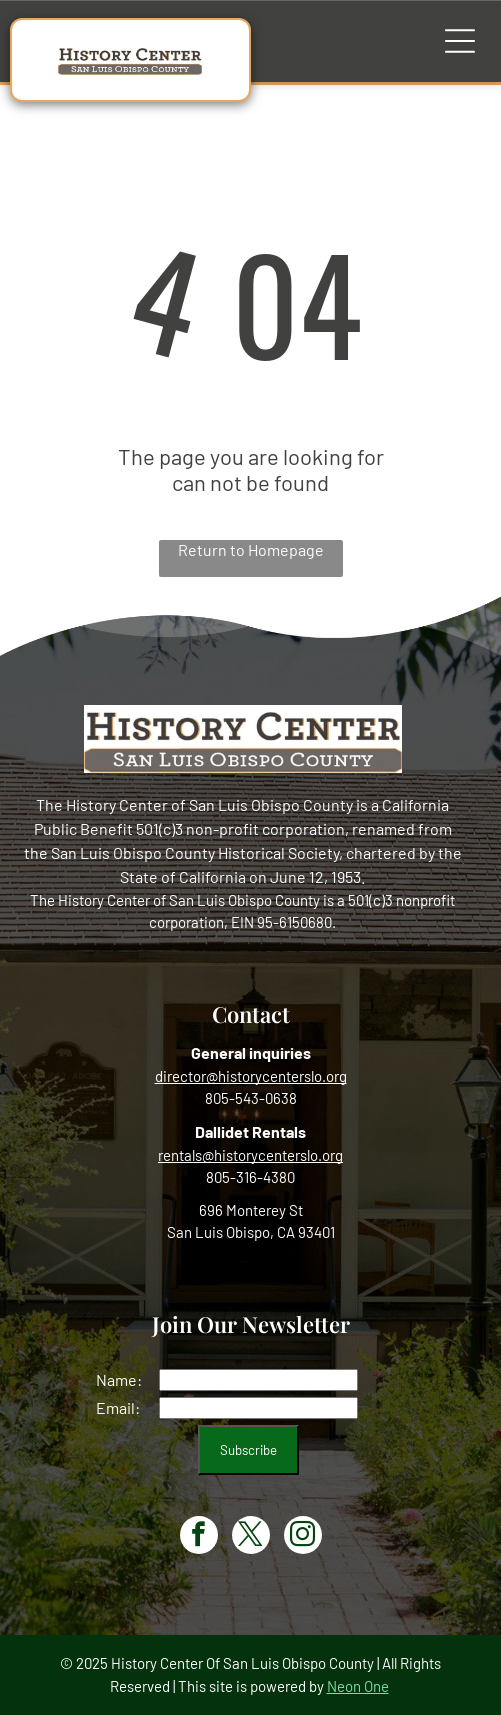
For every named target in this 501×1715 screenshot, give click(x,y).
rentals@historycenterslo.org (250, 1155)
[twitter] (251, 1537)
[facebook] (199, 1537)
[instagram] (303, 1537)
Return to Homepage (251, 549)
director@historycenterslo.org (251, 1076)
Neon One (358, 1686)
